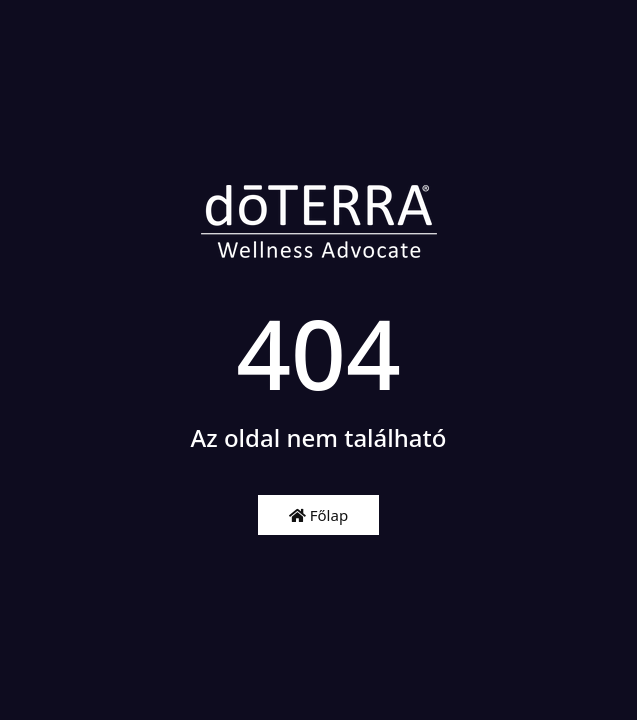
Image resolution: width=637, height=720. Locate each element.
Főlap (318, 515)
